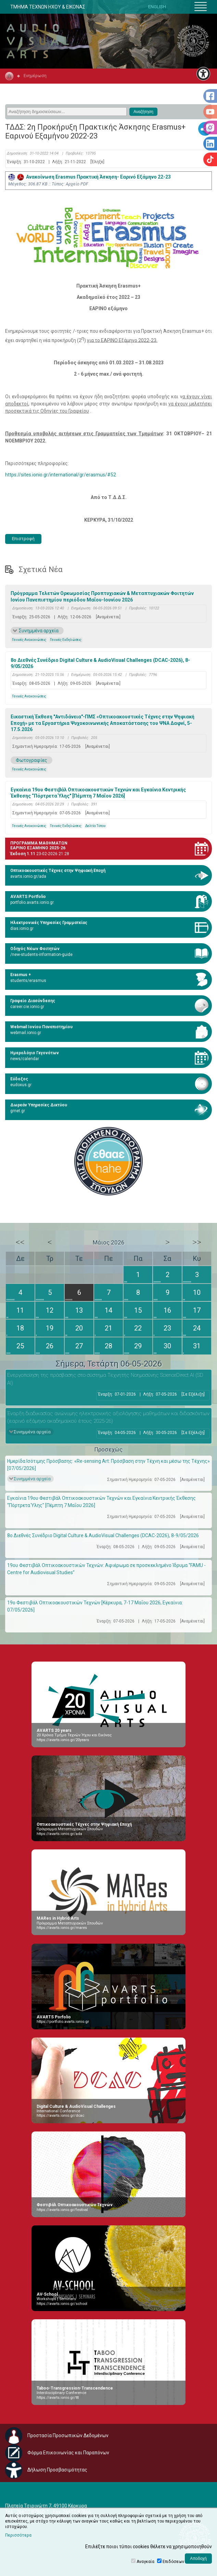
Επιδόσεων (173, 2561)
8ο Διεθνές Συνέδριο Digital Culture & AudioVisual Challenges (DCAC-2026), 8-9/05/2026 (100, 663)
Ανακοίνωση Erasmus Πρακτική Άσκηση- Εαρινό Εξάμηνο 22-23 (89, 177)
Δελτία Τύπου (95, 826)
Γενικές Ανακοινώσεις (29, 640)
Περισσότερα (18, 2535)
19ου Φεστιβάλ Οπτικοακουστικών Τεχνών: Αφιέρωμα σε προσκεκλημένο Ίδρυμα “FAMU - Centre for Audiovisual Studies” (106, 1569)
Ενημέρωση (35, 75)
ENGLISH (157, 6)
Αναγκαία (145, 2561)
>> (196, 1242)
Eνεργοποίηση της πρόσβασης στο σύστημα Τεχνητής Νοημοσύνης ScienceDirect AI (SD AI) (105, 1379)
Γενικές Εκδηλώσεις (65, 640)
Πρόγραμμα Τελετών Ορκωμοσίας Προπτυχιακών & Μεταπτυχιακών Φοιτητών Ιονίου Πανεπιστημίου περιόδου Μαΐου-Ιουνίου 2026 (102, 596)
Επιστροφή (23, 538)
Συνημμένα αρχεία (39, 630)
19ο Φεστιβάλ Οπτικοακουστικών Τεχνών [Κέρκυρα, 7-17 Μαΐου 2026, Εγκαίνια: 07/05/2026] (95, 1606)
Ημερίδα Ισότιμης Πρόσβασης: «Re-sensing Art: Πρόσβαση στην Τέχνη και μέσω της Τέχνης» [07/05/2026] (108, 1464)
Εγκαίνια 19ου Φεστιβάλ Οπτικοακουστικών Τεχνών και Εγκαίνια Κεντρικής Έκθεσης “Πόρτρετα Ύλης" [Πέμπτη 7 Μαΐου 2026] (98, 793)
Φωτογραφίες (31, 760)
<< (20, 1242)
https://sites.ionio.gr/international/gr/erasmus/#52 (60, 474)
